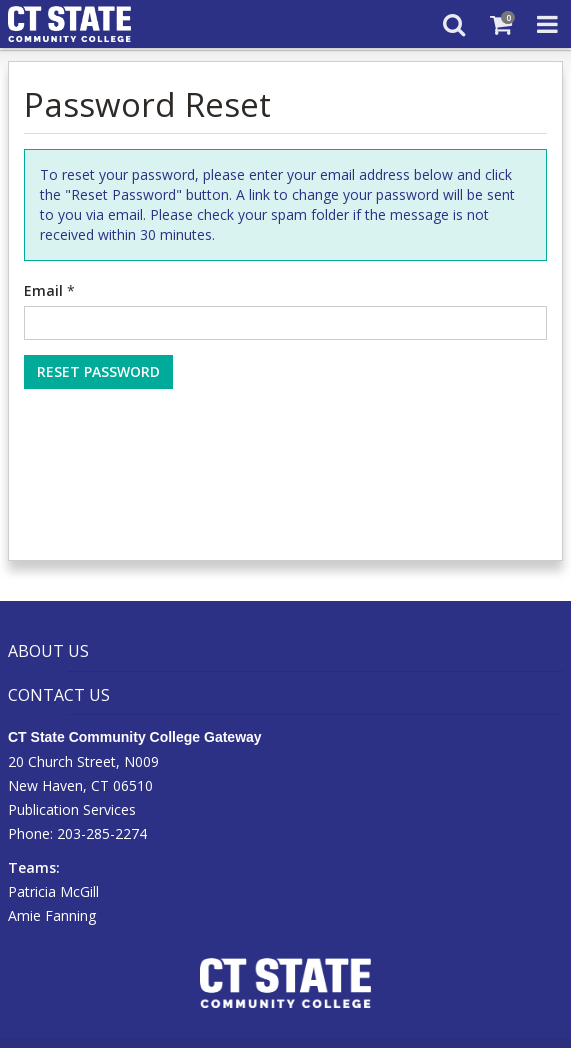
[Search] (453, 24)
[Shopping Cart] (500, 24)
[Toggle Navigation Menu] (547, 24)
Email (43, 290)
